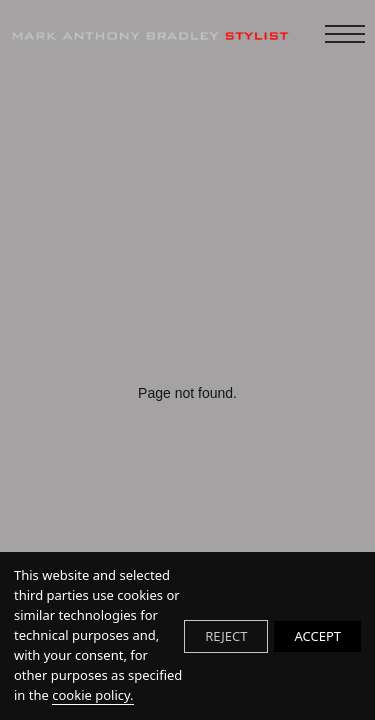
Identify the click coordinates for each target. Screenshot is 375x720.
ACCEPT (317, 636)
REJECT (226, 636)
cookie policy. (92, 695)
